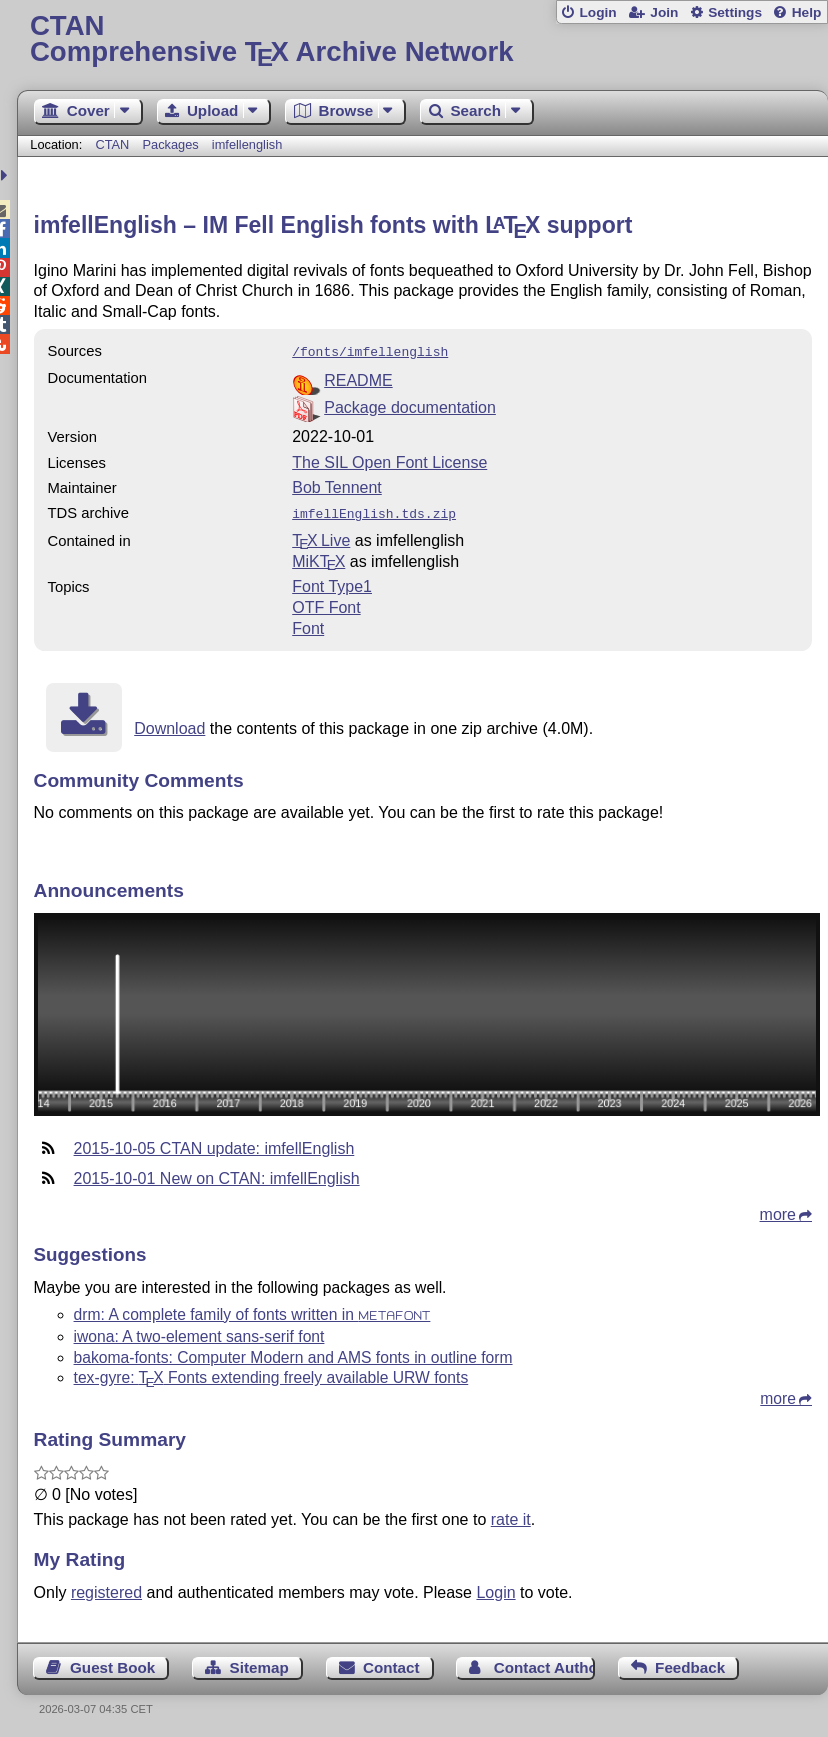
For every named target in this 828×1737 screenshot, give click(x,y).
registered (106, 1588)
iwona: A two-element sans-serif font (199, 1332)
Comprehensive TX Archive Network (422, 39)
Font (308, 624)
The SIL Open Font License (389, 460)
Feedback (690, 1663)
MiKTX (318, 557)
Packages (172, 144)
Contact (391, 1663)
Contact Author (544, 1663)
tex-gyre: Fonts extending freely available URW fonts (271, 1373)
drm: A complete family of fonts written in (252, 1310)
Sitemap (259, 1663)
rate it (511, 1515)
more (778, 1210)
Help (807, 12)
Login (597, 12)
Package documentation (410, 405)
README (358, 378)
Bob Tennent (337, 485)
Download (169, 724)
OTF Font (326, 603)
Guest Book (112, 1663)
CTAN (112, 144)
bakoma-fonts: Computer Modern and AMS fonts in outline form (293, 1353)
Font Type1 (332, 582)
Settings (735, 12)
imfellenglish (247, 144)
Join (664, 12)
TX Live (321, 536)
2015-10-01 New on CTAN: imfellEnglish (217, 1174)
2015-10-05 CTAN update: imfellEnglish (214, 1144)
